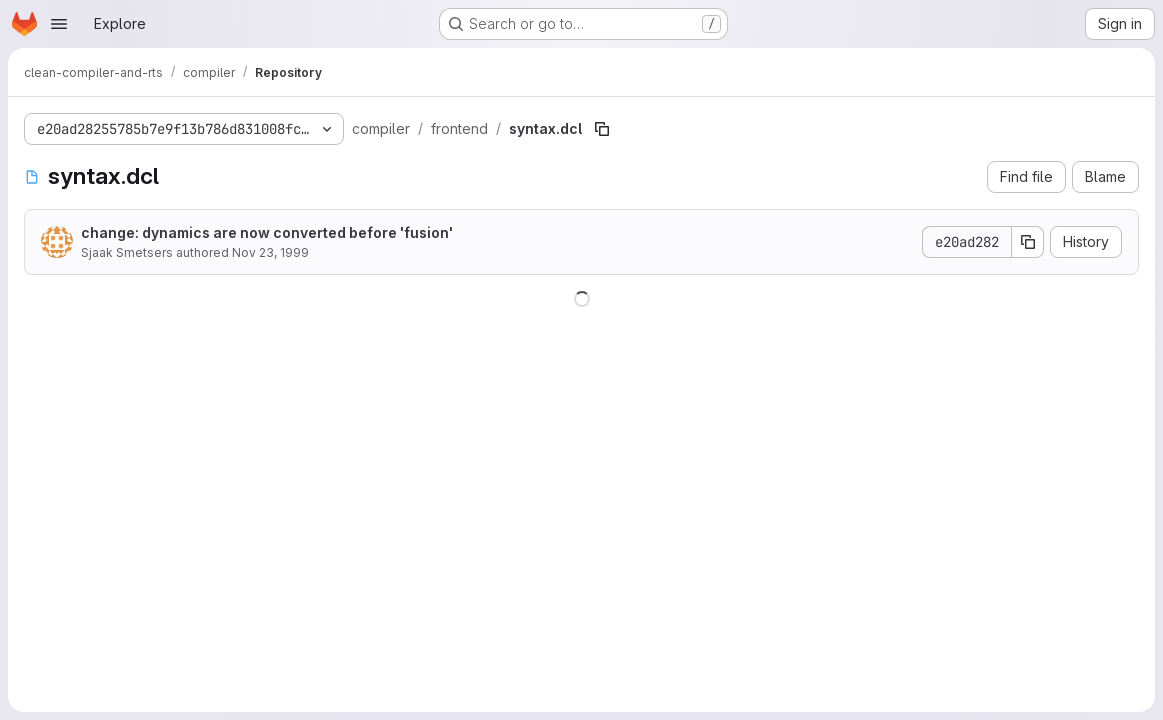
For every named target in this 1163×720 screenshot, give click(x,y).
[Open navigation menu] (59, 24)
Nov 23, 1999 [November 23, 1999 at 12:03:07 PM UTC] (270, 252)
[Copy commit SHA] (1028, 242)
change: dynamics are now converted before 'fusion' (267, 232)
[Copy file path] (602, 129)
